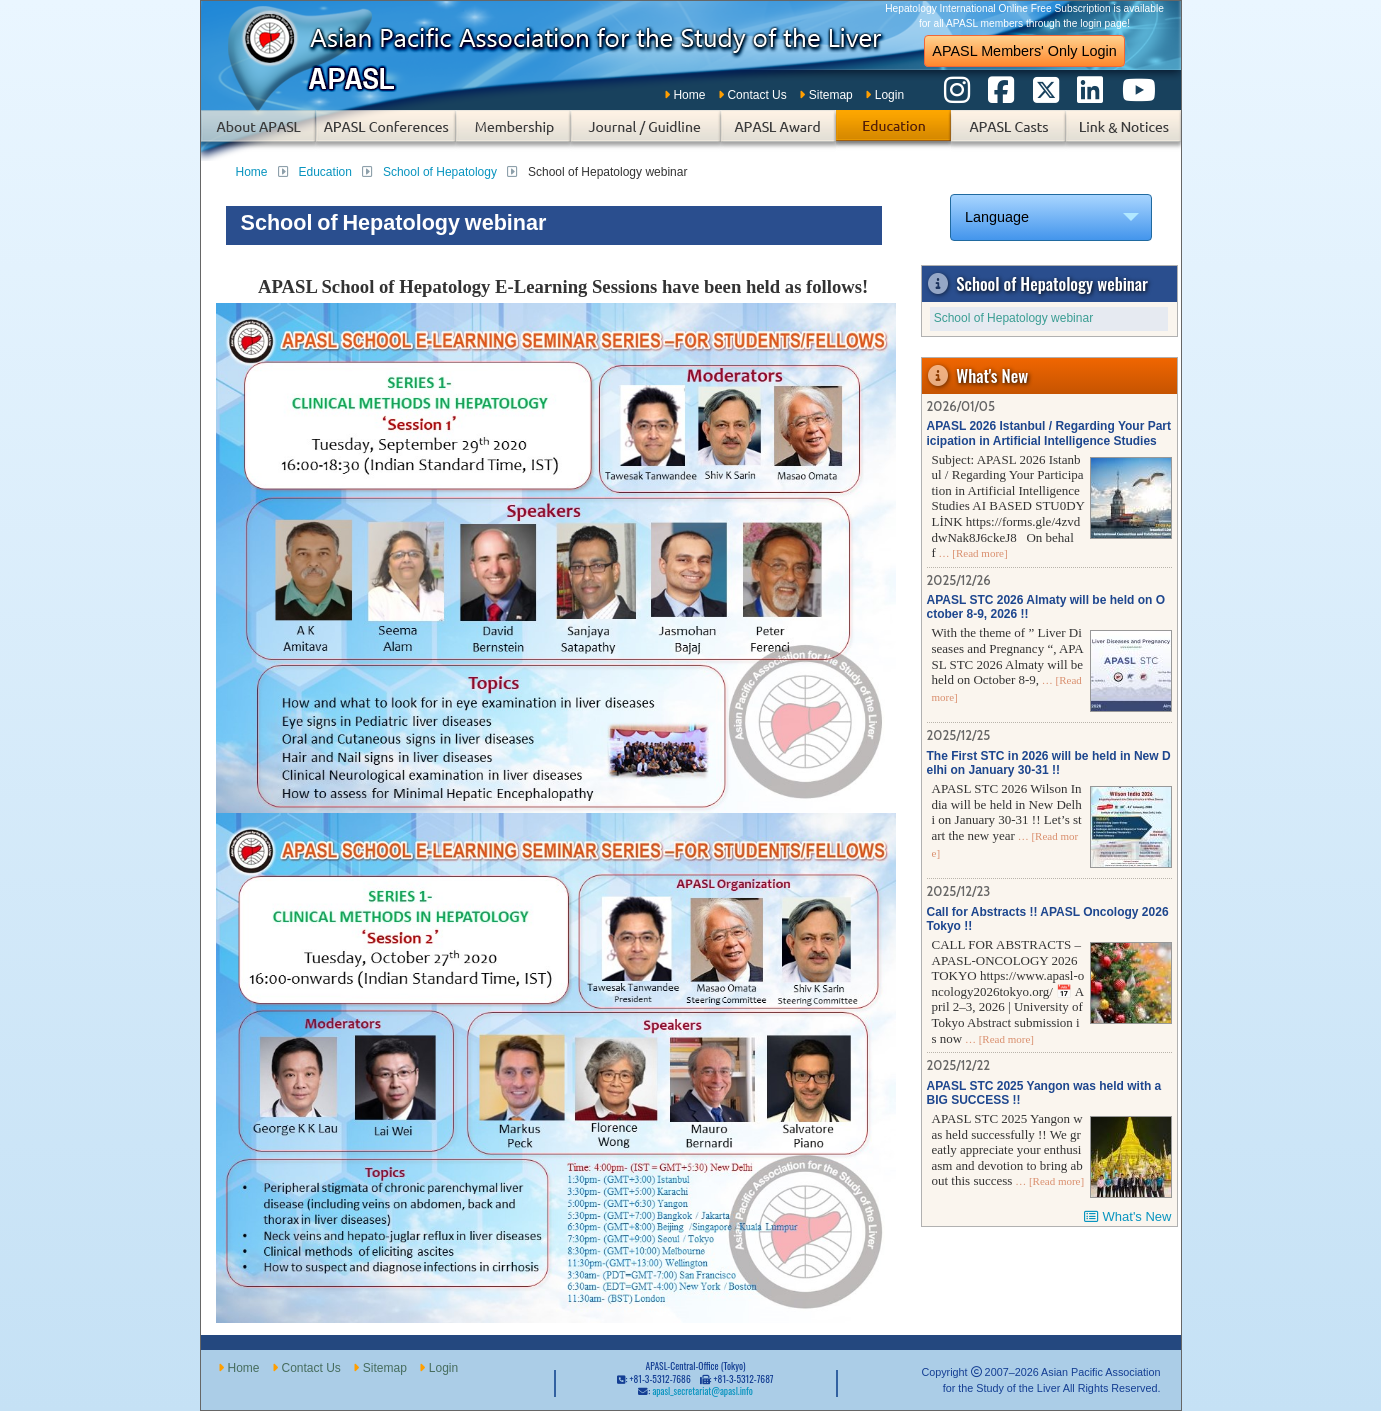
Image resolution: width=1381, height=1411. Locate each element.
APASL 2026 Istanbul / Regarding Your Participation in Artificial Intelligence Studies (1049, 433)
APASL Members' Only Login (1024, 51)
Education (893, 135)
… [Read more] (972, 553)
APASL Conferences (386, 135)
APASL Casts (1008, 135)
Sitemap (831, 95)
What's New (1137, 1216)
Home (689, 95)
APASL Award (778, 135)
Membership (513, 135)
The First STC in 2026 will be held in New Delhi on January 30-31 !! (1049, 763)
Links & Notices (1123, 135)
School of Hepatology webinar (1013, 318)
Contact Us (756, 95)
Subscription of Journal (646, 135)
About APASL (258, 135)
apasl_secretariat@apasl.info (702, 1391)
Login (889, 95)
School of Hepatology (440, 172)
